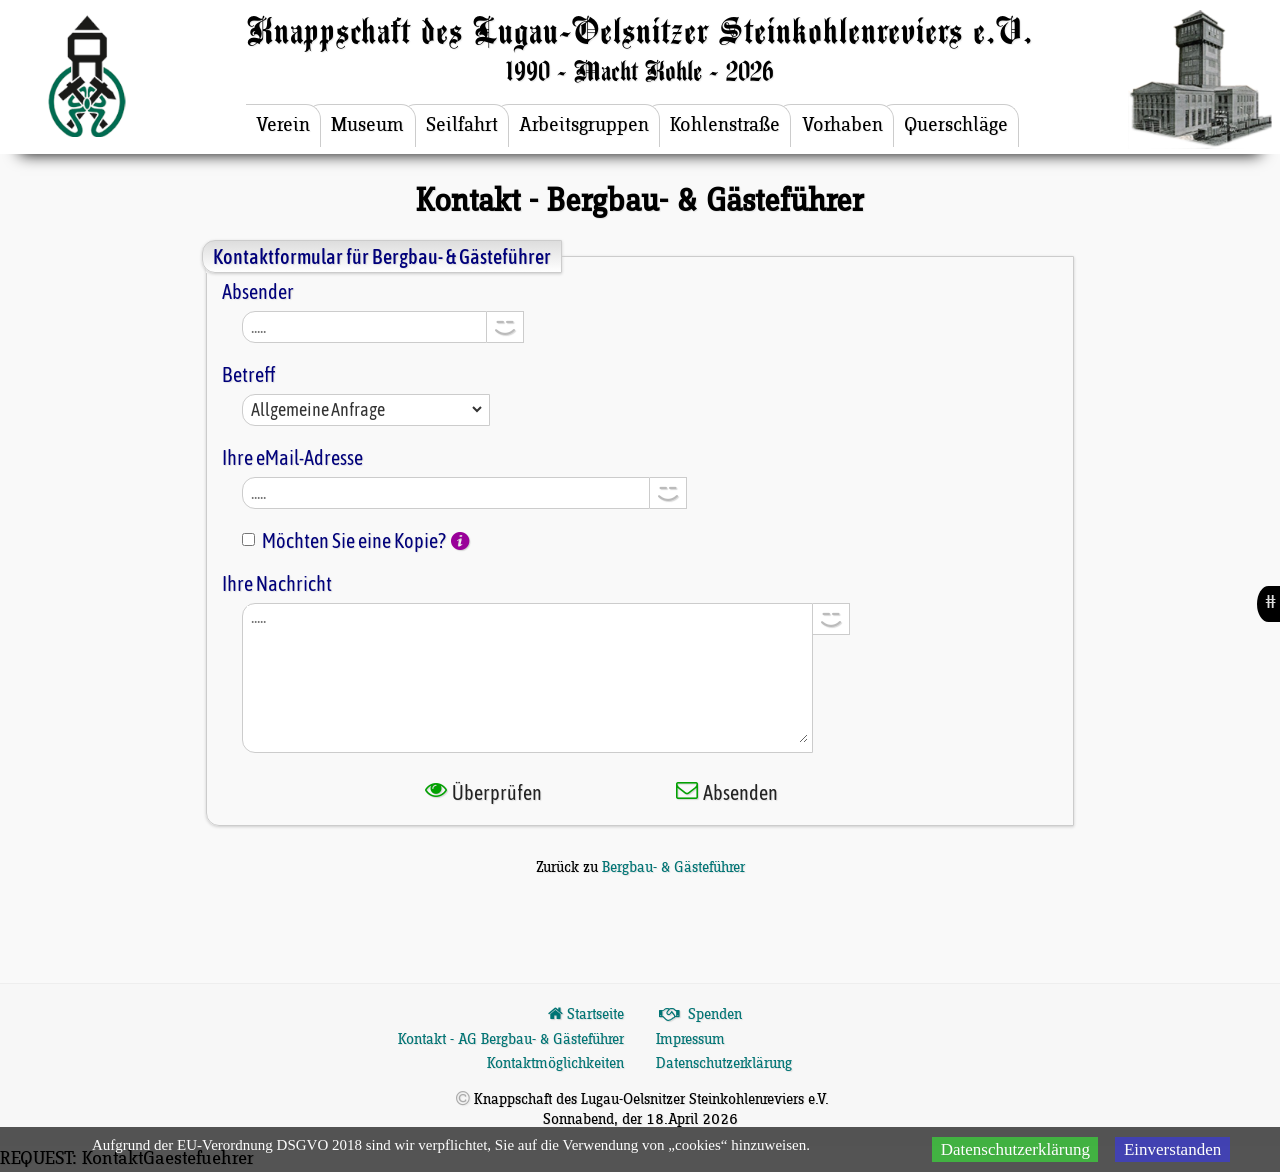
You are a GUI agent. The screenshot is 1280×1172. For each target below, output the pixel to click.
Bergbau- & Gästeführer (673, 868)
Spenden (699, 1015)
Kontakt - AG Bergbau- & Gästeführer (511, 1040)
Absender (258, 291)
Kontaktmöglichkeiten (555, 1064)
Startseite (584, 1015)
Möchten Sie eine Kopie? (354, 540)
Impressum (690, 1040)
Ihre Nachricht (277, 583)
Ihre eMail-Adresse (292, 457)
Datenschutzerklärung (724, 1064)
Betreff (248, 374)
